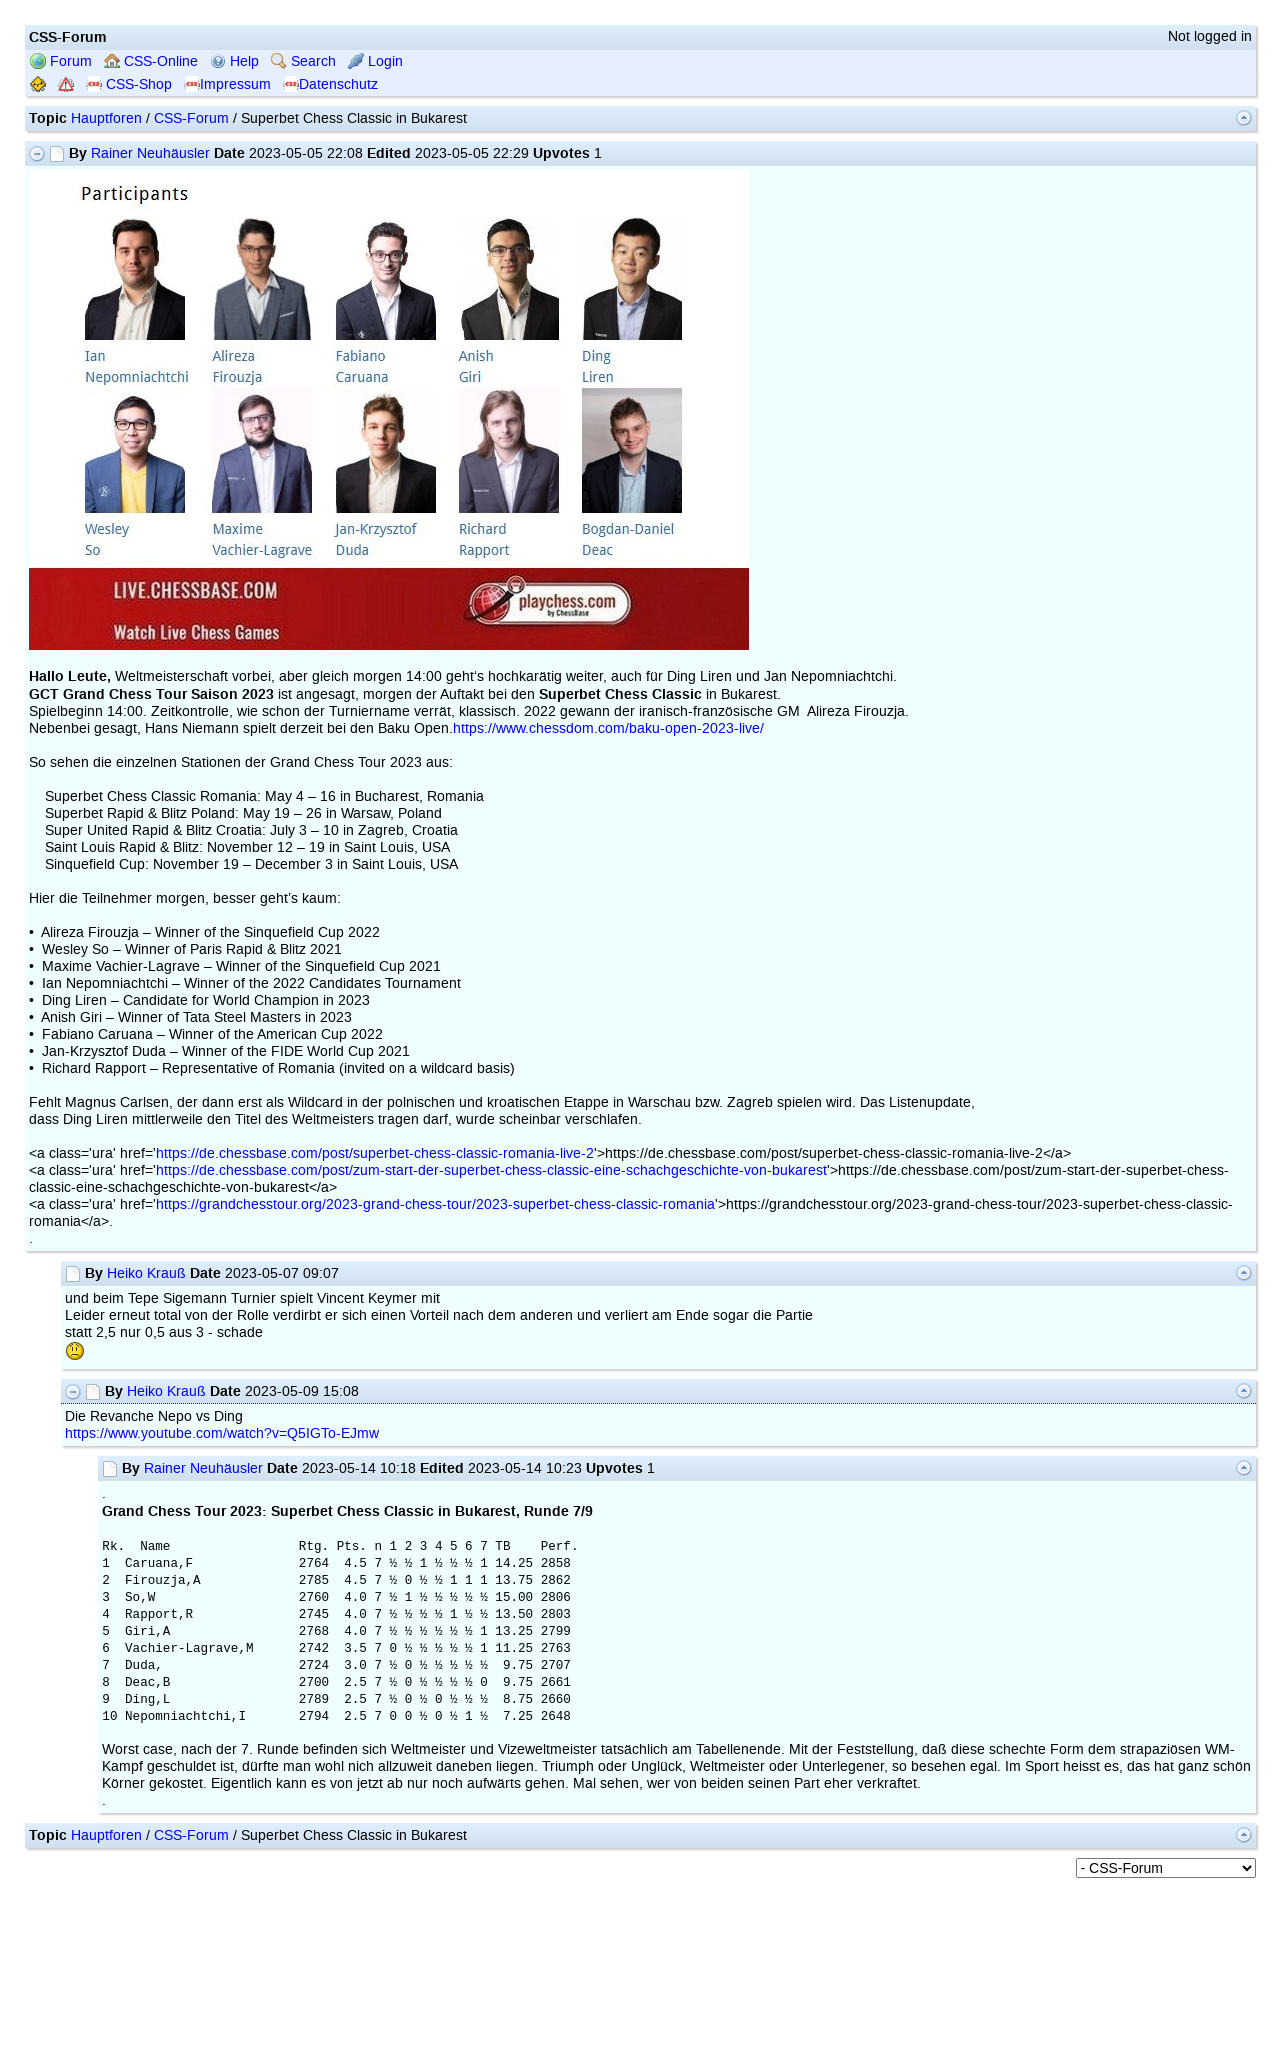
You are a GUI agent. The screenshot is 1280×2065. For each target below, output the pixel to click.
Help (234, 61)
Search (303, 61)
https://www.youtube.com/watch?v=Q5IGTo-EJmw (222, 1433)
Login (375, 61)
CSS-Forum (191, 118)
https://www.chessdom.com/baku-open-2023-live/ (608, 728)
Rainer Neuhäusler (150, 153)
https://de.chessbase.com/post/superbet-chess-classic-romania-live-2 (375, 1153)
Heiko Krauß (146, 1273)
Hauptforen (106, 118)
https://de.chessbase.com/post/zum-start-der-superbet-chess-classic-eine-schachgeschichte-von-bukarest (491, 1170)
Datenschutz (330, 84)
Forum (61, 61)
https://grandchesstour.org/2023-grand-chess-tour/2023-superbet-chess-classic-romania (435, 1204)
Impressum (227, 84)
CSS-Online (151, 61)
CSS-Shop (129, 84)
